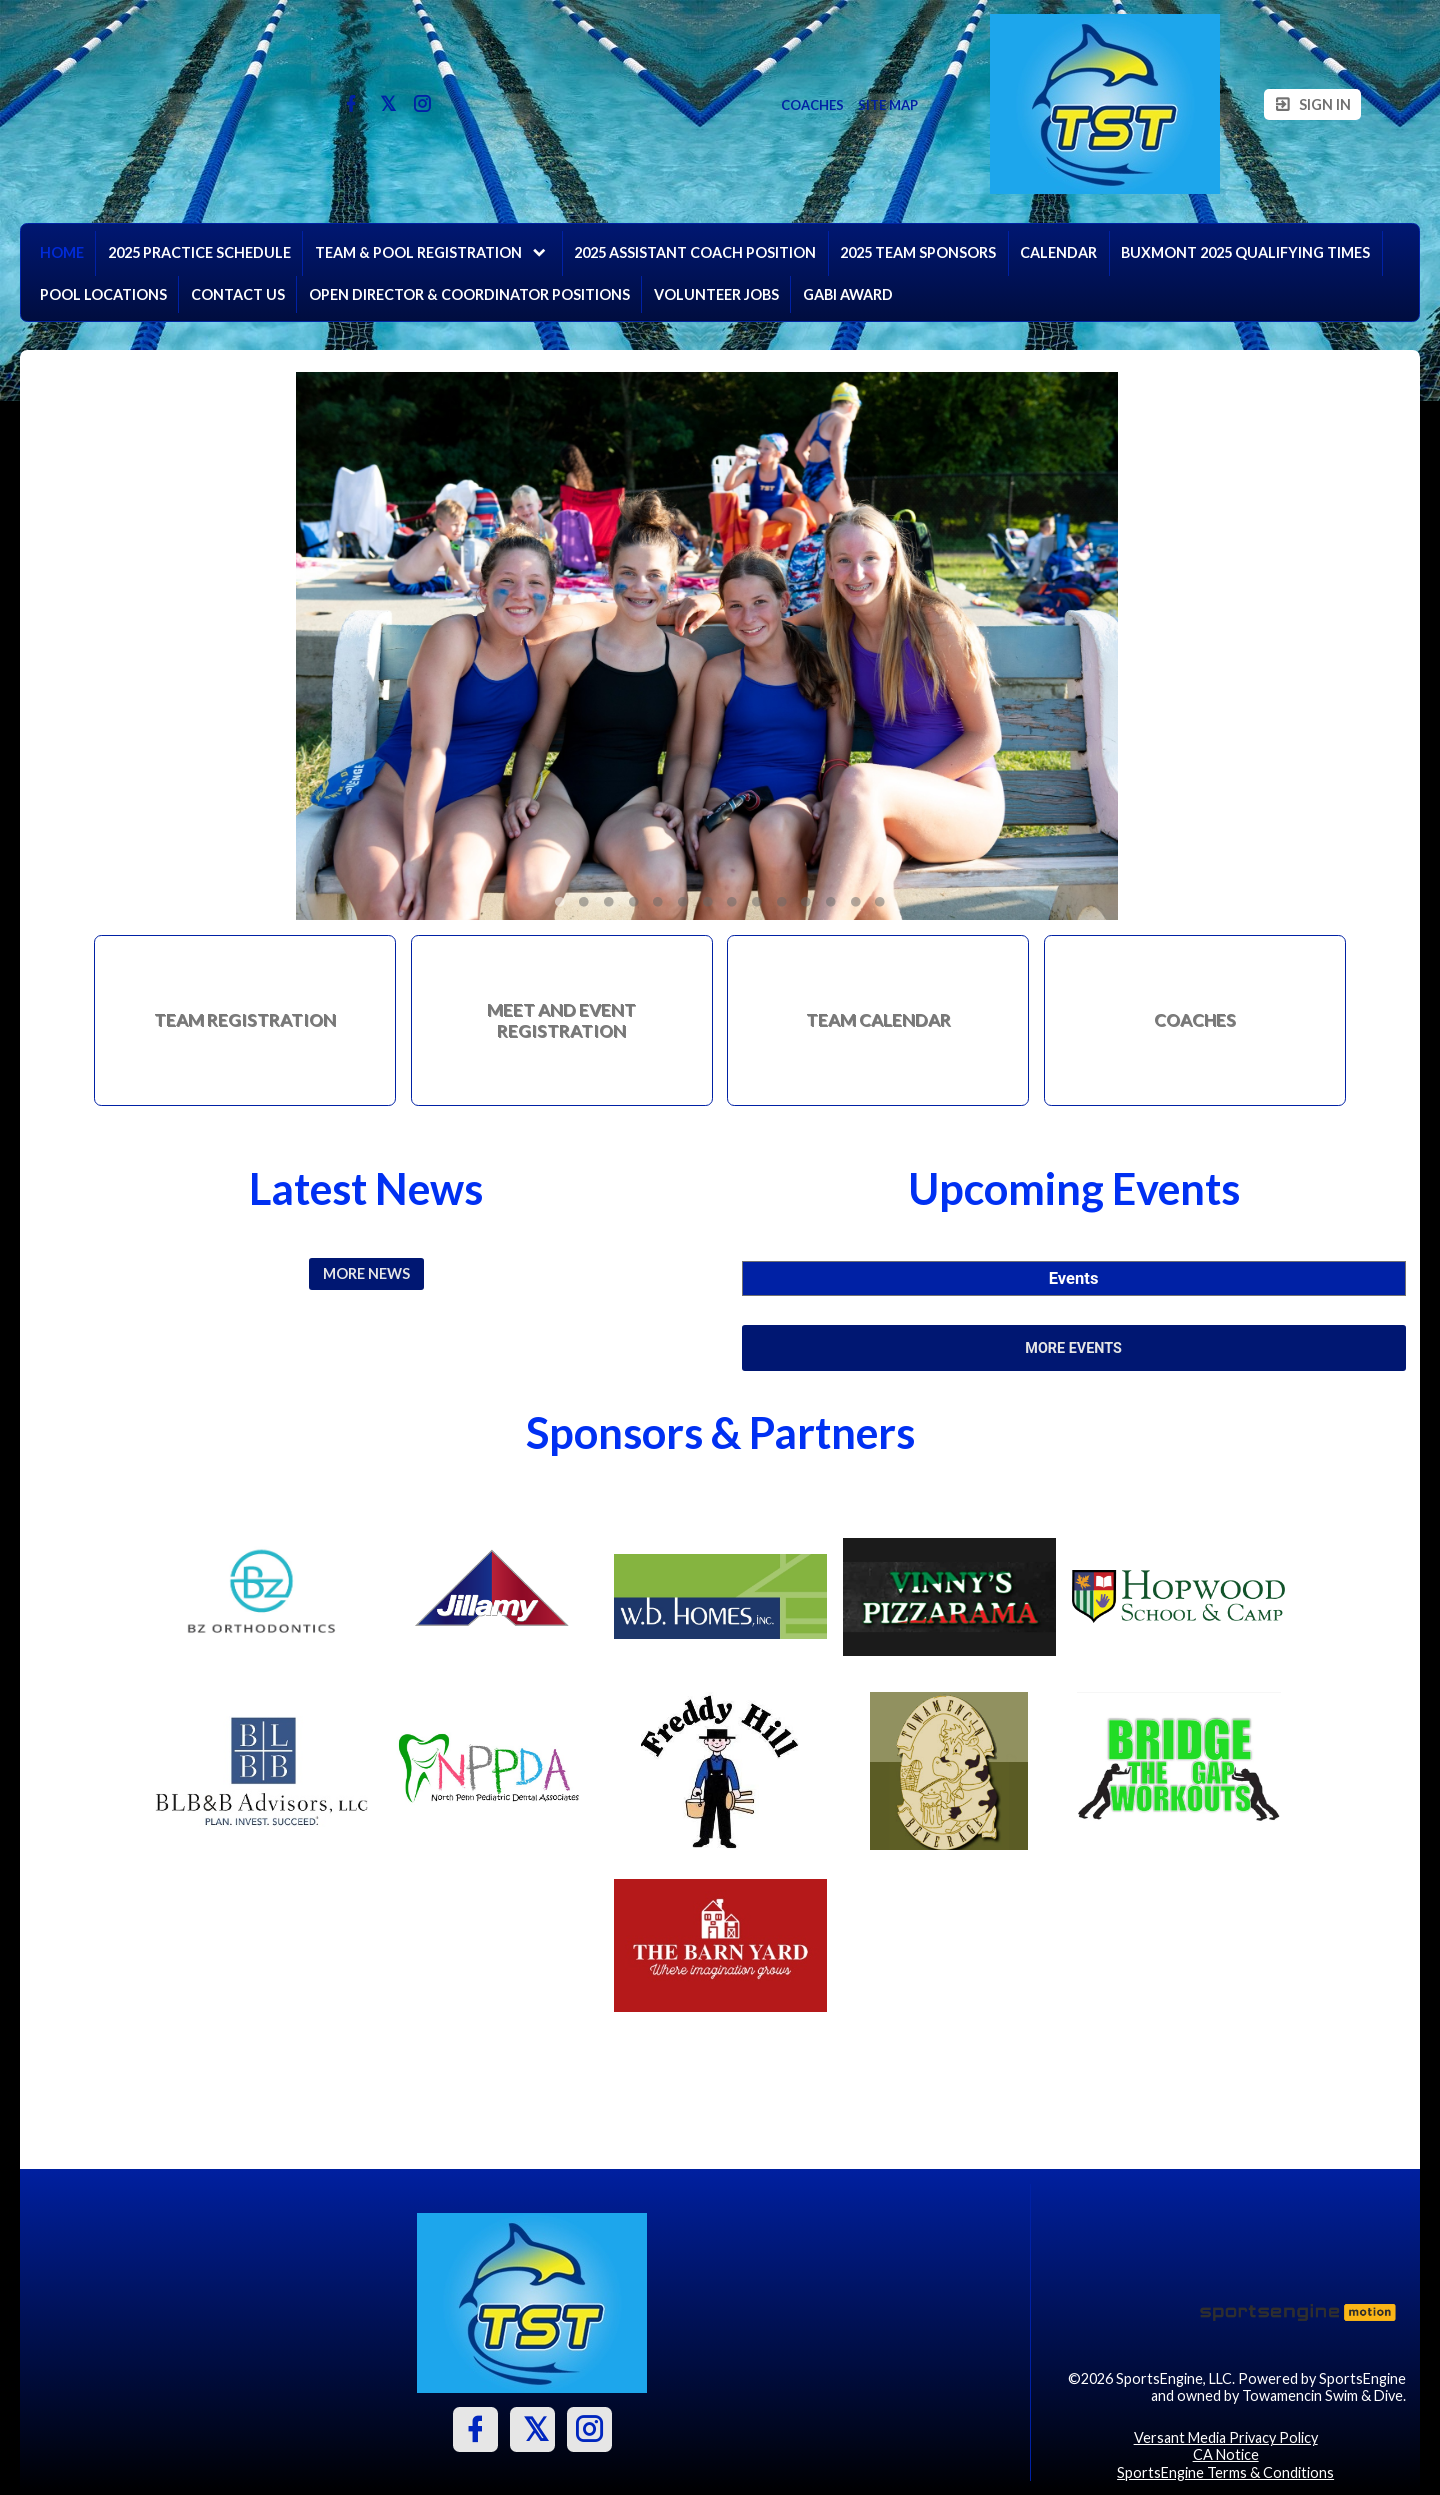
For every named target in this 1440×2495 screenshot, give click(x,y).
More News (366, 1273)
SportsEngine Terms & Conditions (1225, 2472)
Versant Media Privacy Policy (1226, 2437)
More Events (1073, 1348)
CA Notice (1226, 2454)
